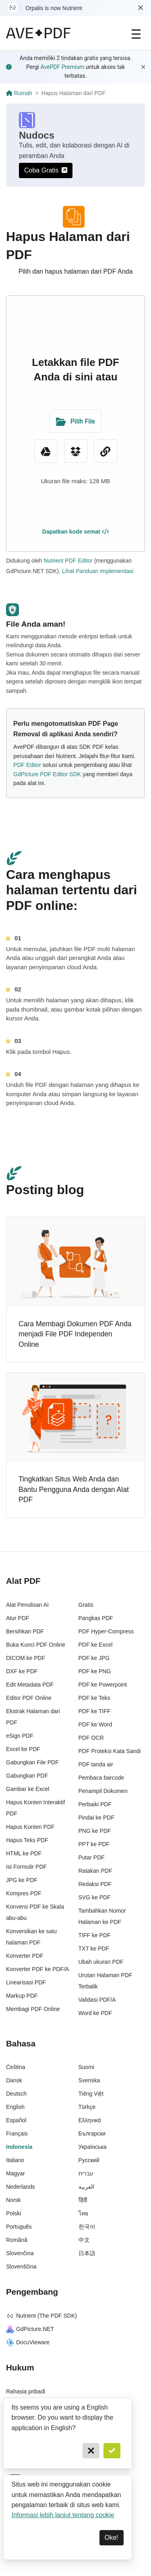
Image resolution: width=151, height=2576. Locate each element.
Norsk (13, 2200)
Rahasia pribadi (25, 2391)
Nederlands (20, 2186)
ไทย (83, 2213)
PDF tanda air (96, 1764)
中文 (84, 2240)
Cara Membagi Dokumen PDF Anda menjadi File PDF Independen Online (75, 1334)
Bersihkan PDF (25, 1631)
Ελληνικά (90, 2120)
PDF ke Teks (94, 1698)
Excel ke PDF (23, 1749)
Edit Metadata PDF (30, 1684)
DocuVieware (28, 2342)
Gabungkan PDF (27, 1775)
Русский (89, 2160)
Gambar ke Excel (27, 1789)
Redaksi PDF (95, 1884)
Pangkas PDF (96, 1618)
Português (19, 2226)
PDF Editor (27, 765)
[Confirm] (111, 2451)
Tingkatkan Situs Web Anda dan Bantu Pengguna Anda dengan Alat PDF (74, 1489)
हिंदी (83, 2200)
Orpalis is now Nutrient (53, 8)
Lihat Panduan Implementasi (97, 571)
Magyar (15, 2173)
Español (16, 2120)
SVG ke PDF (95, 1897)
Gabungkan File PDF (32, 1762)
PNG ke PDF (95, 1831)
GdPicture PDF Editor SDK (47, 774)
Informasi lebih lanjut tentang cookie (63, 2515)
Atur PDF (17, 1618)
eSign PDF (19, 1736)
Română (16, 2240)
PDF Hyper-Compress (106, 1631)
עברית (86, 2173)
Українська (93, 2147)
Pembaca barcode (101, 1777)
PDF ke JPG (94, 1658)
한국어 (87, 2226)
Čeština (15, 2067)
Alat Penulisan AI (27, 1605)
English (15, 2107)
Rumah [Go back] (19, 93)
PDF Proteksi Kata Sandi (110, 1751)
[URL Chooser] (105, 451)
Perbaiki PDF (95, 1804)
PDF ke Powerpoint (103, 1684)
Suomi (87, 2067)
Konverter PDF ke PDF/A (37, 1969)
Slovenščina (21, 2266)
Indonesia (19, 2147)
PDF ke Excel (96, 1644)
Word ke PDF (95, 2013)
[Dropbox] (75, 451)
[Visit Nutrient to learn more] (12, 8)
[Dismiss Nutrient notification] (140, 8)
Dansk (14, 2080)
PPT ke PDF (94, 1844)
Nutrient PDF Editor (67, 560)
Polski (13, 2213)
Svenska (89, 2080)
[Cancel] (91, 2451)
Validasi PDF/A (97, 1999)
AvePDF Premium (62, 67)
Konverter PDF (24, 1956)
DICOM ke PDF (25, 1658)
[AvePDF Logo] (38, 33)
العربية (86, 2186)
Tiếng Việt (91, 2093)
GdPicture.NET (30, 2329)
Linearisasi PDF (26, 1982)
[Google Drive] (46, 451)
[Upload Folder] (75, 421)
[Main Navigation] (136, 33)
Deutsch (16, 2093)
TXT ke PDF (94, 1948)
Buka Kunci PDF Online (35, 1644)
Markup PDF (22, 1995)
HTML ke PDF (23, 1853)
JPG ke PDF (21, 1880)
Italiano (15, 2160)
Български (92, 2133)
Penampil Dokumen (103, 1791)
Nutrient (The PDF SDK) (41, 2315)
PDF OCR (91, 1738)
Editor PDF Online (29, 1698)
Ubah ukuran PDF (101, 1962)
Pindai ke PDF (96, 1817)
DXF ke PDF (22, 1671)
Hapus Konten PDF (30, 1827)
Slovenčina (20, 2253)
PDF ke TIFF (95, 1711)
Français (17, 2133)
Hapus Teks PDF (27, 1840)
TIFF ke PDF (95, 1935)
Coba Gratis (45, 170)
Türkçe (87, 2107)
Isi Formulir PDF (26, 1866)
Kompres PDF (23, 1893)
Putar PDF (92, 1857)
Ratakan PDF (95, 1871)
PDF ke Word (95, 1724)
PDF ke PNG (95, 1671)
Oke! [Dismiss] (111, 2537)
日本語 (87, 2253)
